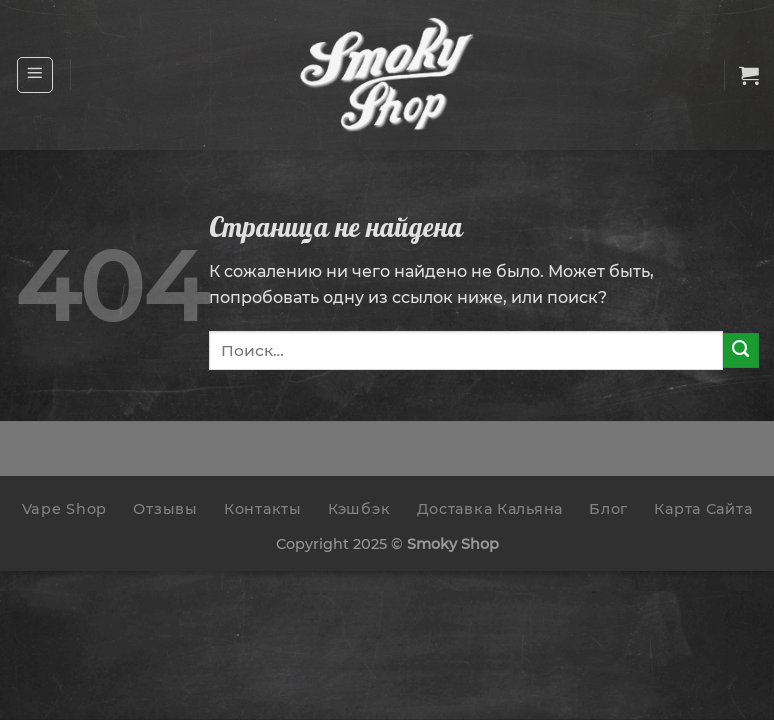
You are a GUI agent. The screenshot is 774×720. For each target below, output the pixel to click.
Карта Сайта (703, 509)
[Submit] (741, 351)
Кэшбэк (359, 509)
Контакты (263, 509)
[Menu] (35, 75)
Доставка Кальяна (490, 509)
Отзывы (165, 509)
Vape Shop (64, 509)
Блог (608, 509)
